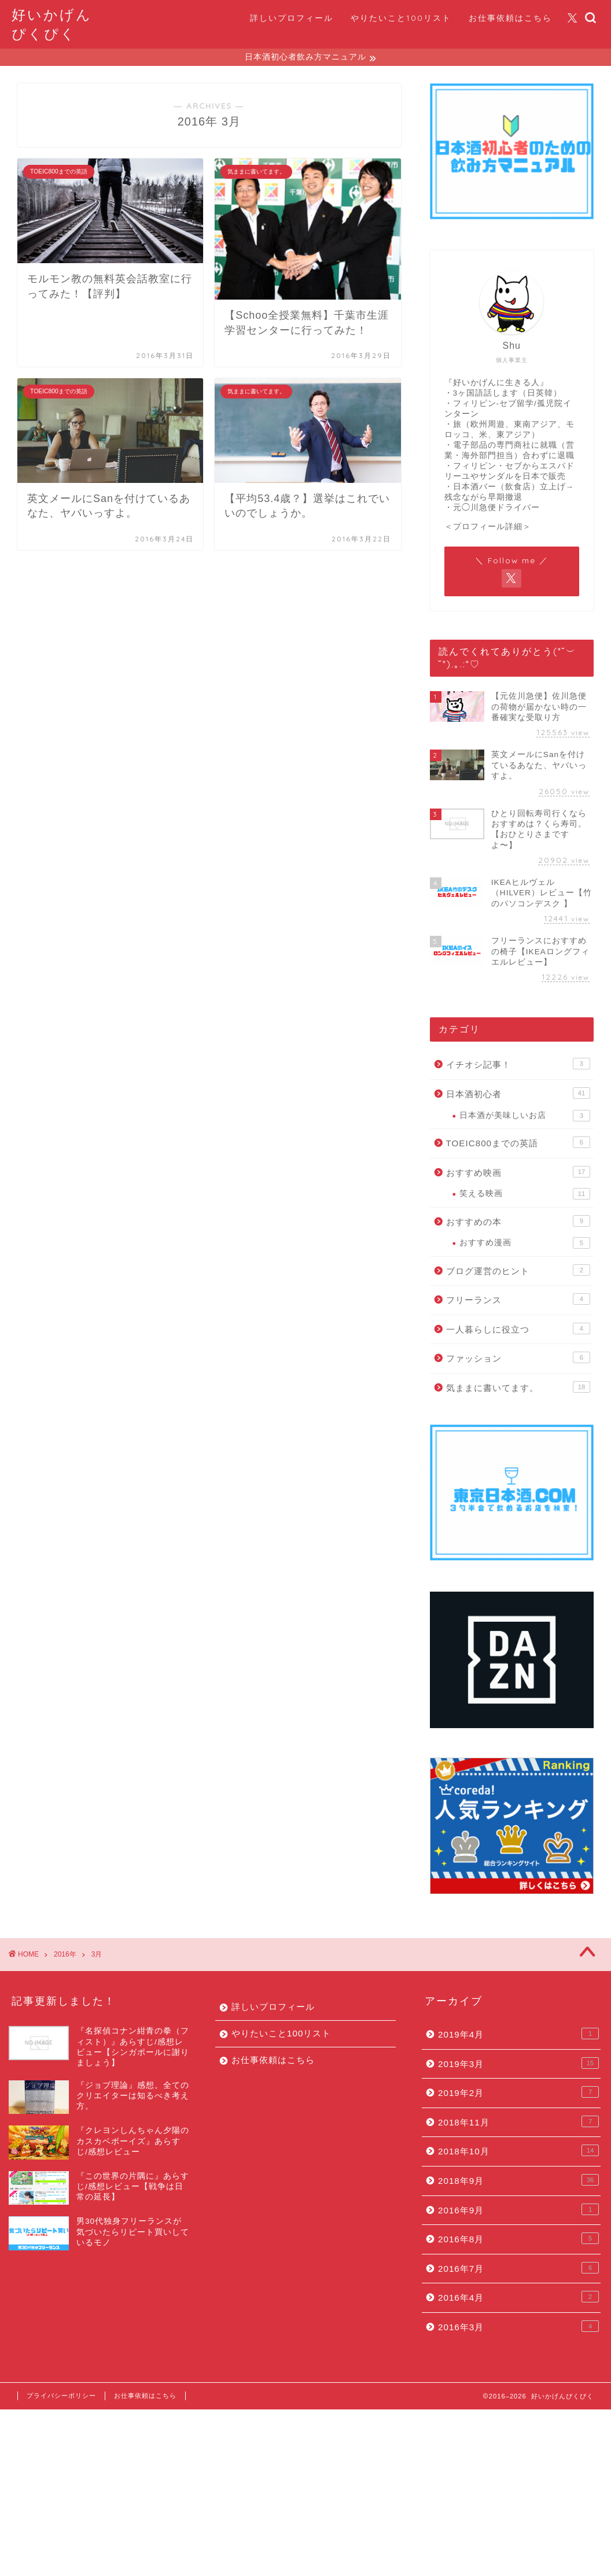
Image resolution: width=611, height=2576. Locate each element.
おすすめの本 (518, 1222)
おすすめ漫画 (524, 1244)
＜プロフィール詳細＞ (487, 528)
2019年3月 (518, 2065)
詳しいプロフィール (291, 18)
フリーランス (518, 1301)
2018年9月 (518, 2181)
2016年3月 (518, 2328)
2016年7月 (518, 2269)
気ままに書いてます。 (518, 1388)
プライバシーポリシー (61, 2397)
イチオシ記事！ (518, 1065)
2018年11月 (518, 2123)
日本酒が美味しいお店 (524, 1117)
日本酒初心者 (518, 1095)
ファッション (518, 1359)
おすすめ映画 (518, 1173)
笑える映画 (524, 1195)
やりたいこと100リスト (401, 18)
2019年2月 (518, 2093)
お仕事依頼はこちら (510, 18)
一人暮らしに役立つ (518, 1330)
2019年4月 (518, 2035)
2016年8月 (518, 2240)
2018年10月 (518, 2152)
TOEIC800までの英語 (518, 1144)
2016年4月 (518, 2298)
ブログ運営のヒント (518, 1272)
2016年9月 (518, 2211)
